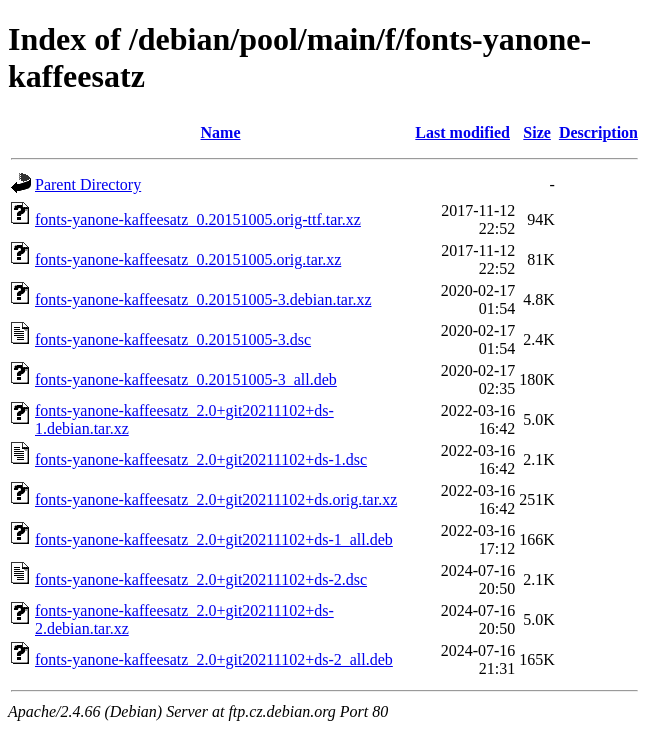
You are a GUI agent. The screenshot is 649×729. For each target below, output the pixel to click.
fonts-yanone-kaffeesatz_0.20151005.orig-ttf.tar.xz (198, 219)
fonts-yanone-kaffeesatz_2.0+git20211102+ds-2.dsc (201, 579)
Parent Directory (88, 184)
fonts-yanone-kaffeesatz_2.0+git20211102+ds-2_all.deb (214, 659)
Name (221, 132)
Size (537, 132)
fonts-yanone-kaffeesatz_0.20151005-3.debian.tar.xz (203, 299)
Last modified (462, 132)
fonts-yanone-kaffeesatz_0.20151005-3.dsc (173, 339)
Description (598, 132)
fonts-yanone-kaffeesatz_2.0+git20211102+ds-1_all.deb (214, 539)
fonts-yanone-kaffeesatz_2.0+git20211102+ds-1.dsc (201, 459)
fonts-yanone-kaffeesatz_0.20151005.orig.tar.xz (188, 259)
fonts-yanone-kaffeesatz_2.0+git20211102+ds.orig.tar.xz (216, 499)
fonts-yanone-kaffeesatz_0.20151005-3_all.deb (186, 379)
